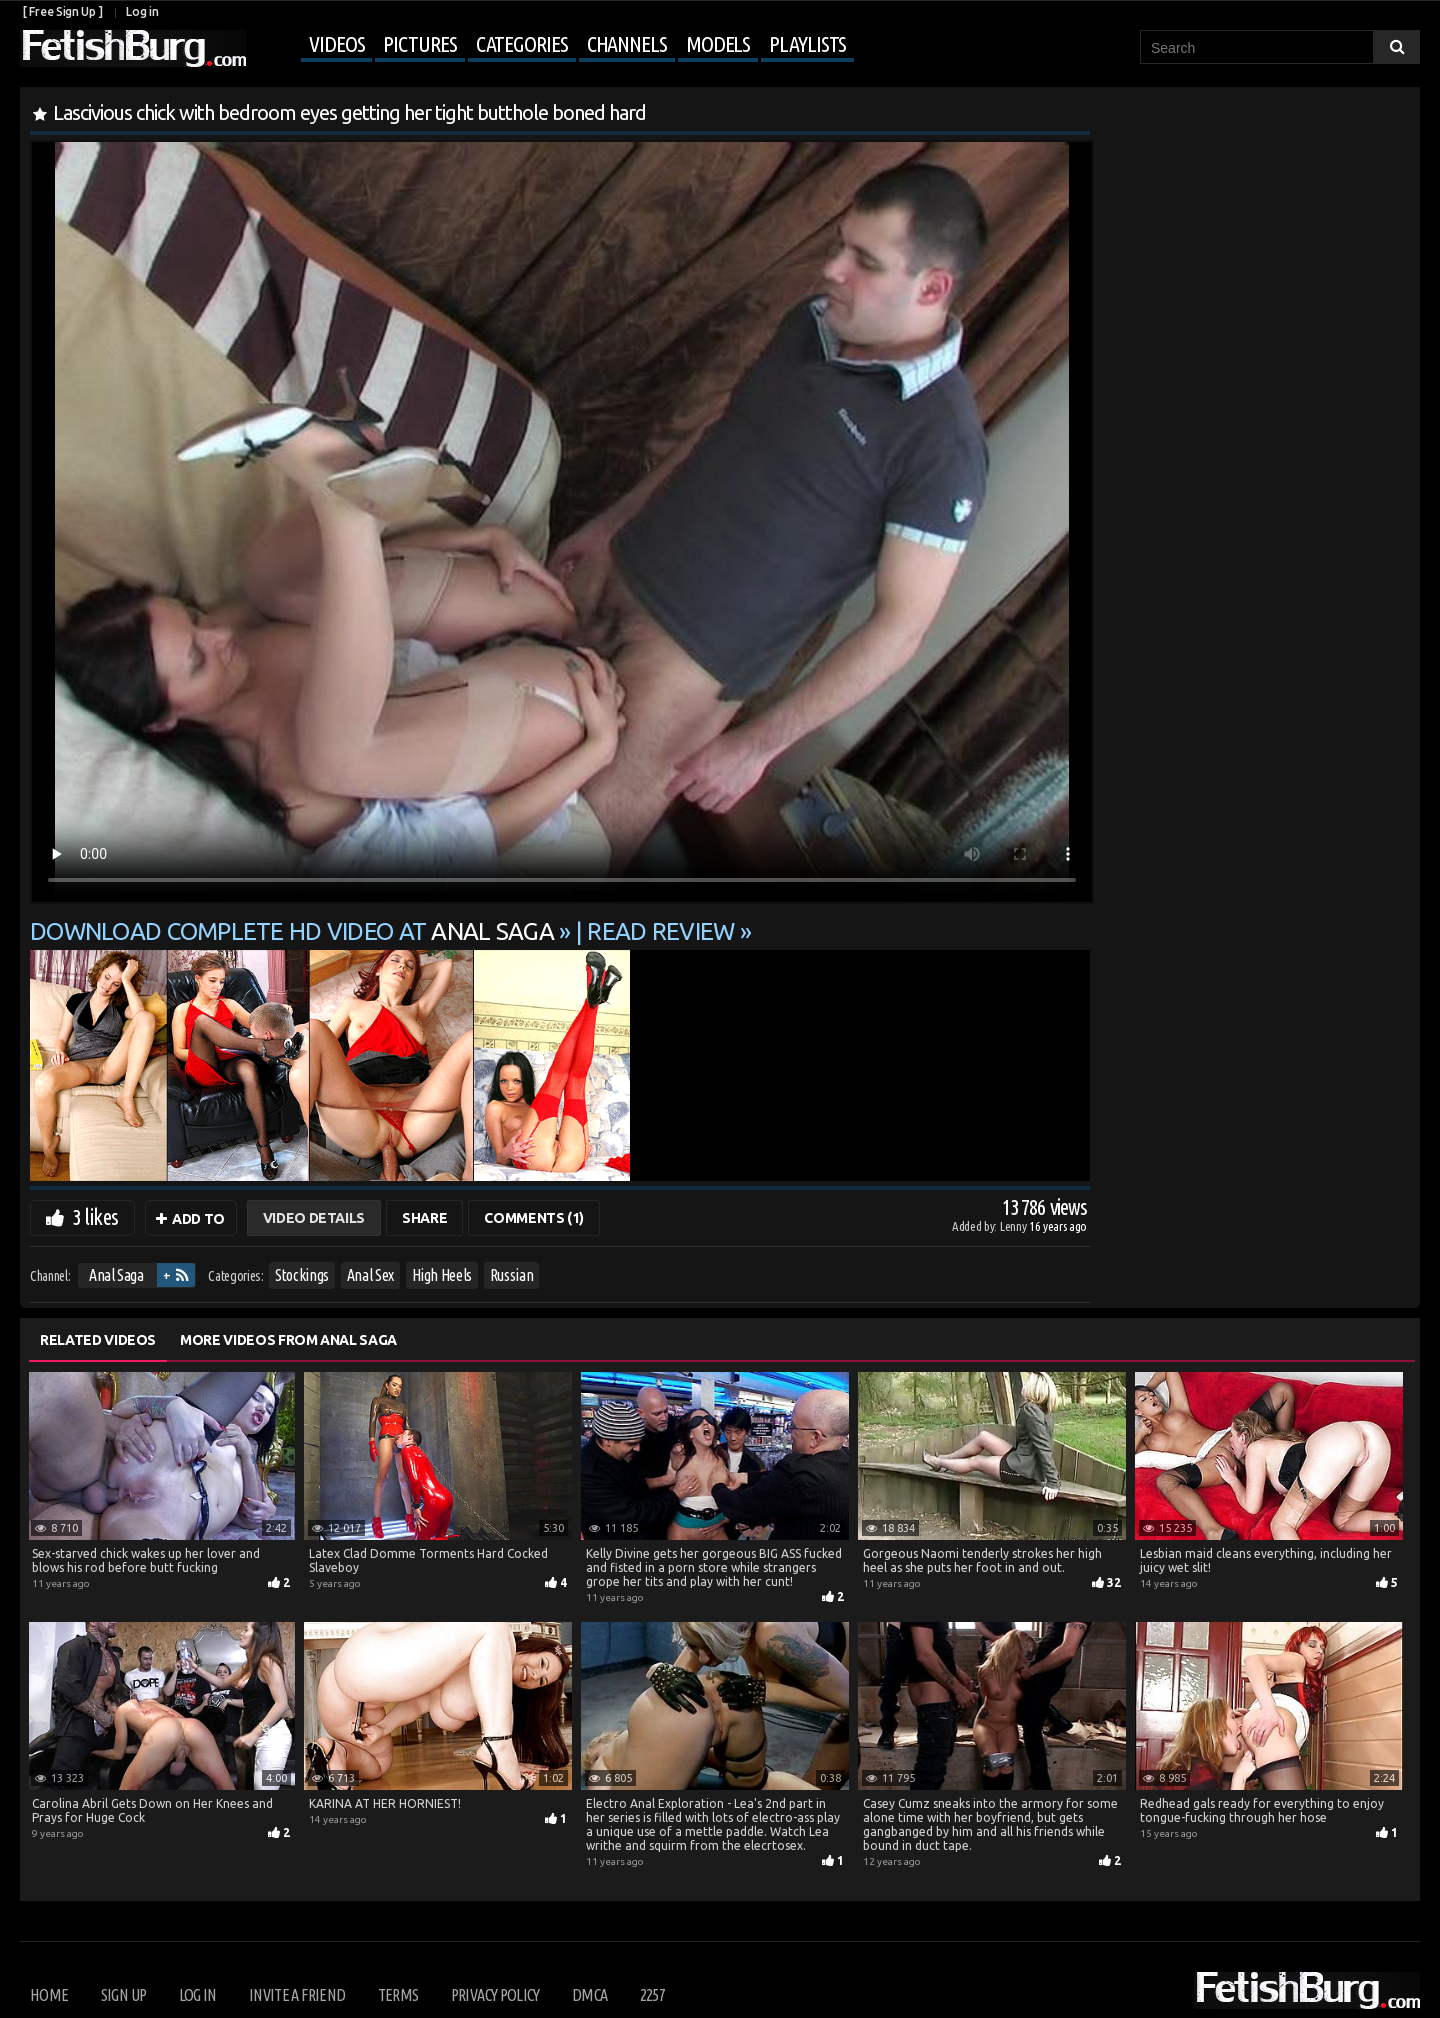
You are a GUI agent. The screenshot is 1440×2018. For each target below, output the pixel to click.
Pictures (419, 43)
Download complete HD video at (294, 931)
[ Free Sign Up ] (62, 11)
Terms (398, 1995)
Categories (522, 43)
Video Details (314, 1218)
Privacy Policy (495, 1995)
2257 (652, 1995)
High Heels (442, 1275)
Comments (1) (534, 1218)
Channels (627, 43)
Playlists (807, 43)
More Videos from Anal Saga (288, 1340)
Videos (336, 43)
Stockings (302, 1275)
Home (49, 1995)
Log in (142, 11)
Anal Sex (370, 1275)
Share (424, 1218)
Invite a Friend (297, 1995)
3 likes (95, 1216)
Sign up (123, 1995)
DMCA (589, 1995)
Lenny (1014, 1226)
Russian (512, 1275)
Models (718, 43)
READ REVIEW (660, 931)
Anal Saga (116, 1275)
